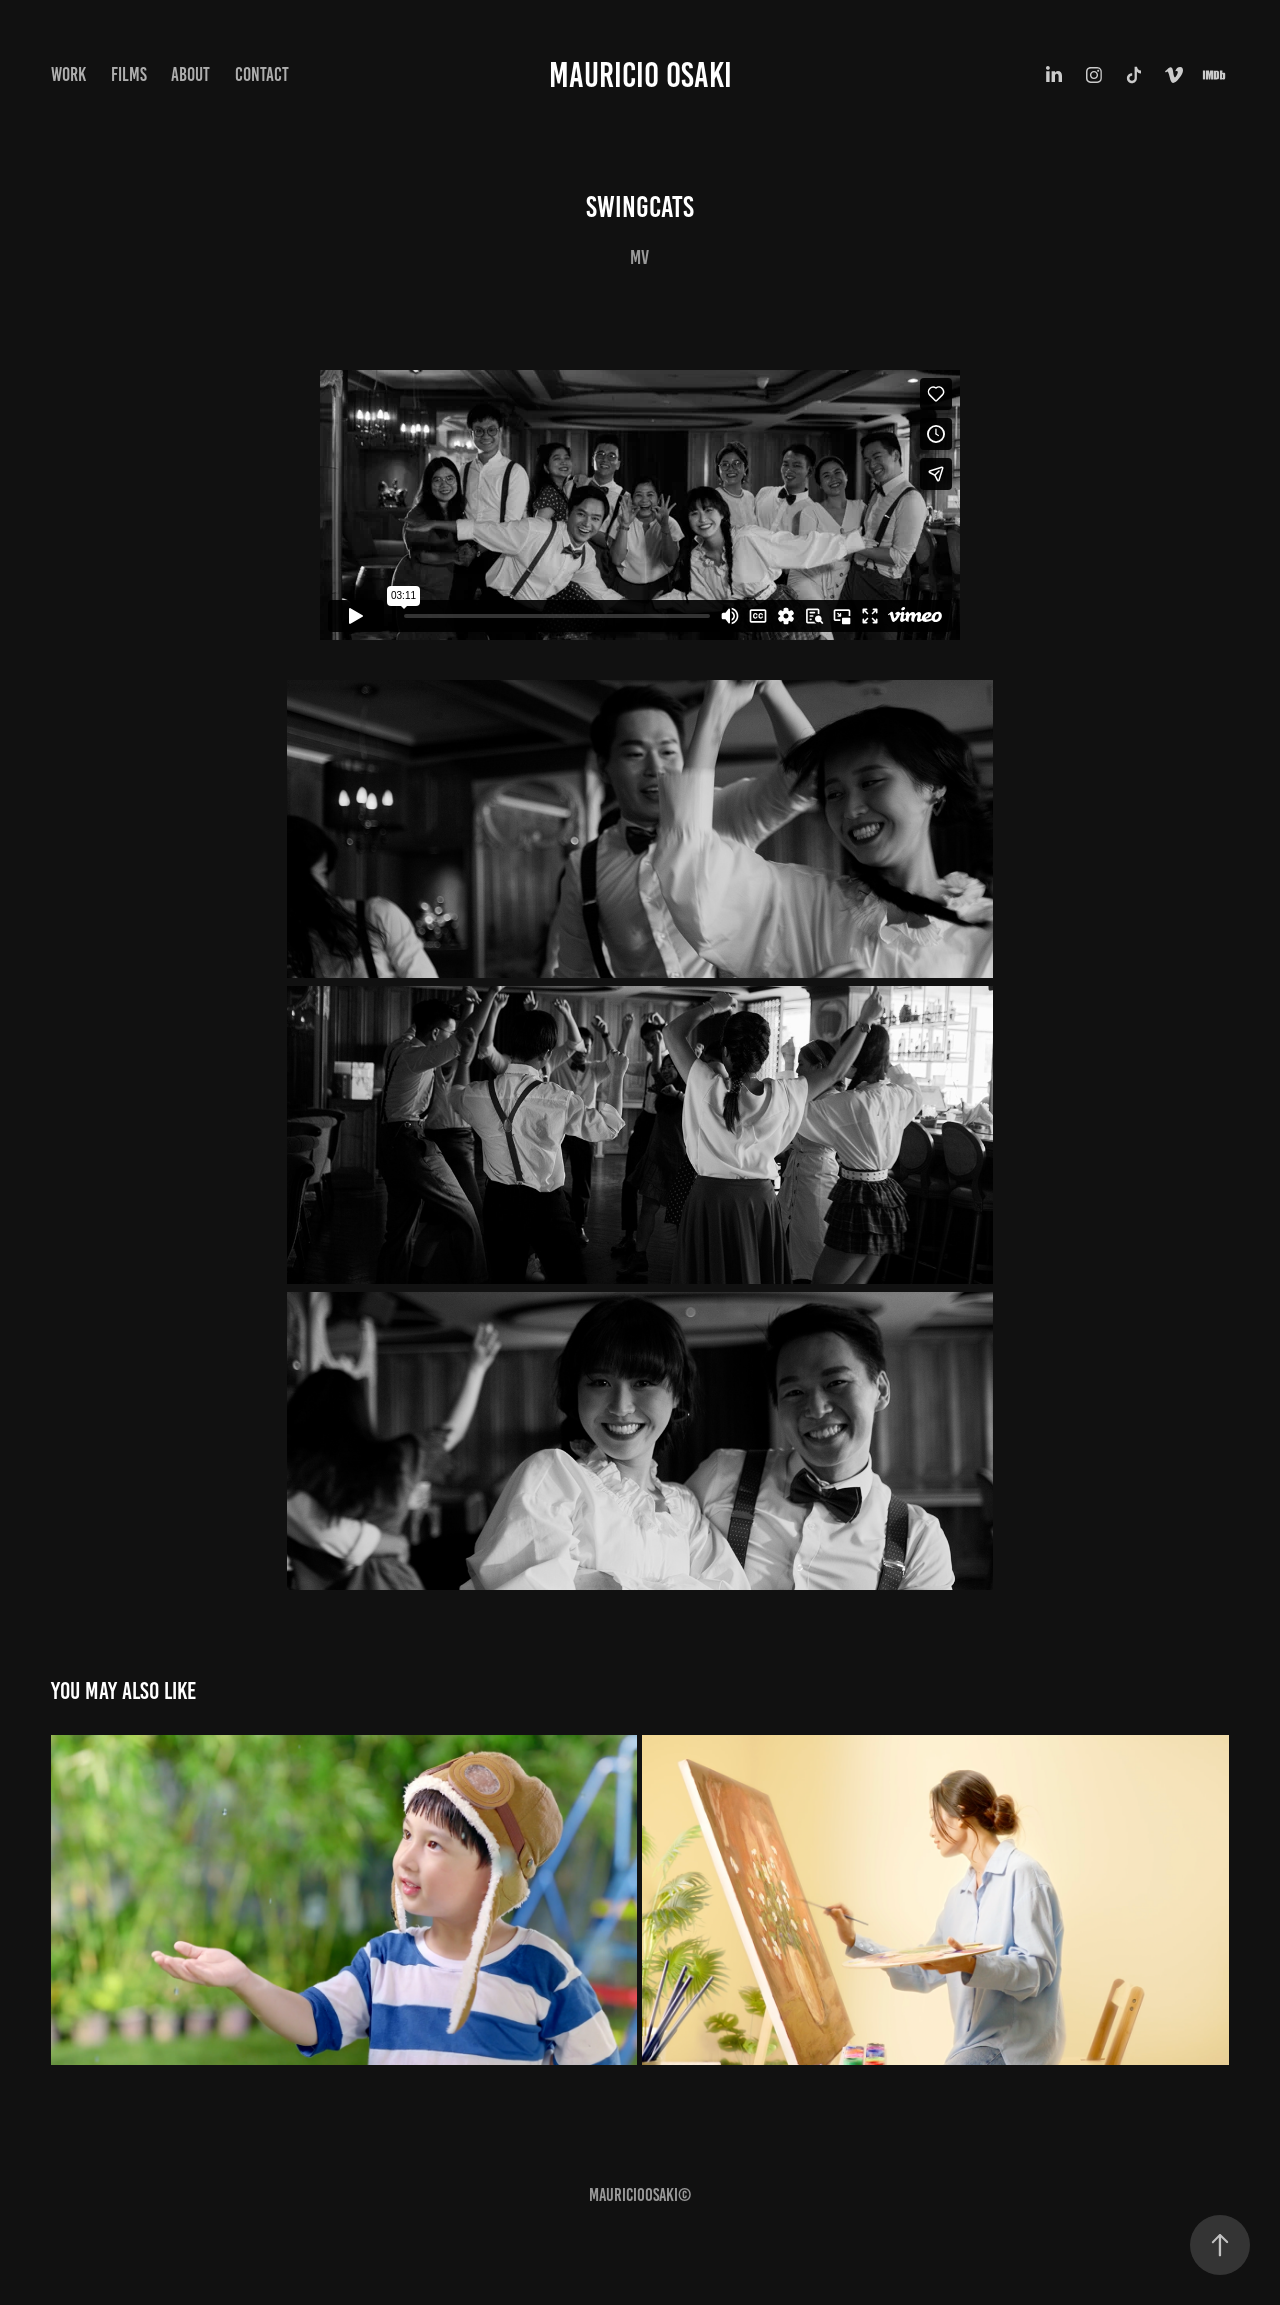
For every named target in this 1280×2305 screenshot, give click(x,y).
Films (129, 74)
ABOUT (190, 74)
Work (68, 74)
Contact (262, 74)
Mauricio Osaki (640, 75)
